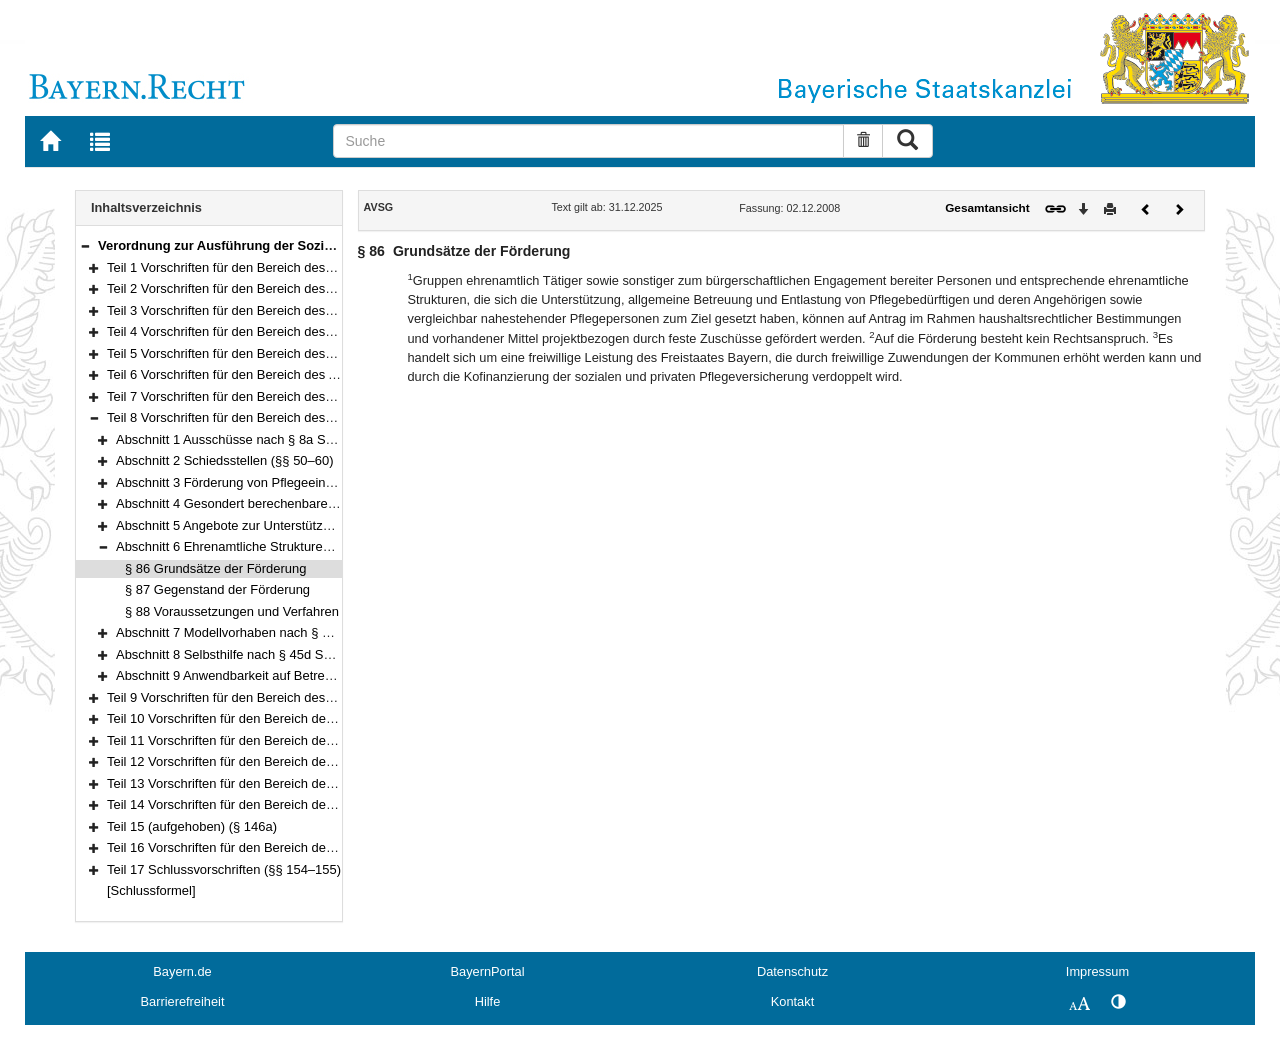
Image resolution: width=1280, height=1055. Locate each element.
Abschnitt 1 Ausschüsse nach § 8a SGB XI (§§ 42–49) (271, 439)
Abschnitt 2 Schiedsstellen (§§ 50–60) (224, 460)
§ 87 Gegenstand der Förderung (217, 589)
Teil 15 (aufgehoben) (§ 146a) (192, 826)
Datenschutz (792, 971)
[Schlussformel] (151, 890)
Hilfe (488, 1001)
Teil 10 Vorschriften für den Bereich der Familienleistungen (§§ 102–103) (314, 718)
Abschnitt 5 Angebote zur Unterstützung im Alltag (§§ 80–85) (289, 525)
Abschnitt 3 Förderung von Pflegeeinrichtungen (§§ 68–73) (284, 482)
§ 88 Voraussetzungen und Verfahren (232, 611)
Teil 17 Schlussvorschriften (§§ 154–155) (224, 869)
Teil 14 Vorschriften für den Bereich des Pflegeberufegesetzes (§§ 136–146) (324, 804)
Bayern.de (182, 971)
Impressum (1097, 971)
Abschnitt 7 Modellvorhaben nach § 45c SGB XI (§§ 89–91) (286, 632)
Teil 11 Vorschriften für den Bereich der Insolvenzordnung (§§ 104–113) (312, 740)
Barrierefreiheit (183, 1001)
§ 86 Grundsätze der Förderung (215, 568)
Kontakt (792, 1001)
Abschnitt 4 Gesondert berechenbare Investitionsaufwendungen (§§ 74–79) (331, 503)
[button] (85, 245)
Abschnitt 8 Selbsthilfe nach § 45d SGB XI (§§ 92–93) (270, 654)
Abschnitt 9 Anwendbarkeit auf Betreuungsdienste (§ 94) (277, 675)
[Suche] (588, 141)
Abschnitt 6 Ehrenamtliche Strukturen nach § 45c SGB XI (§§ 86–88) (313, 546)
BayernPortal (488, 971)
